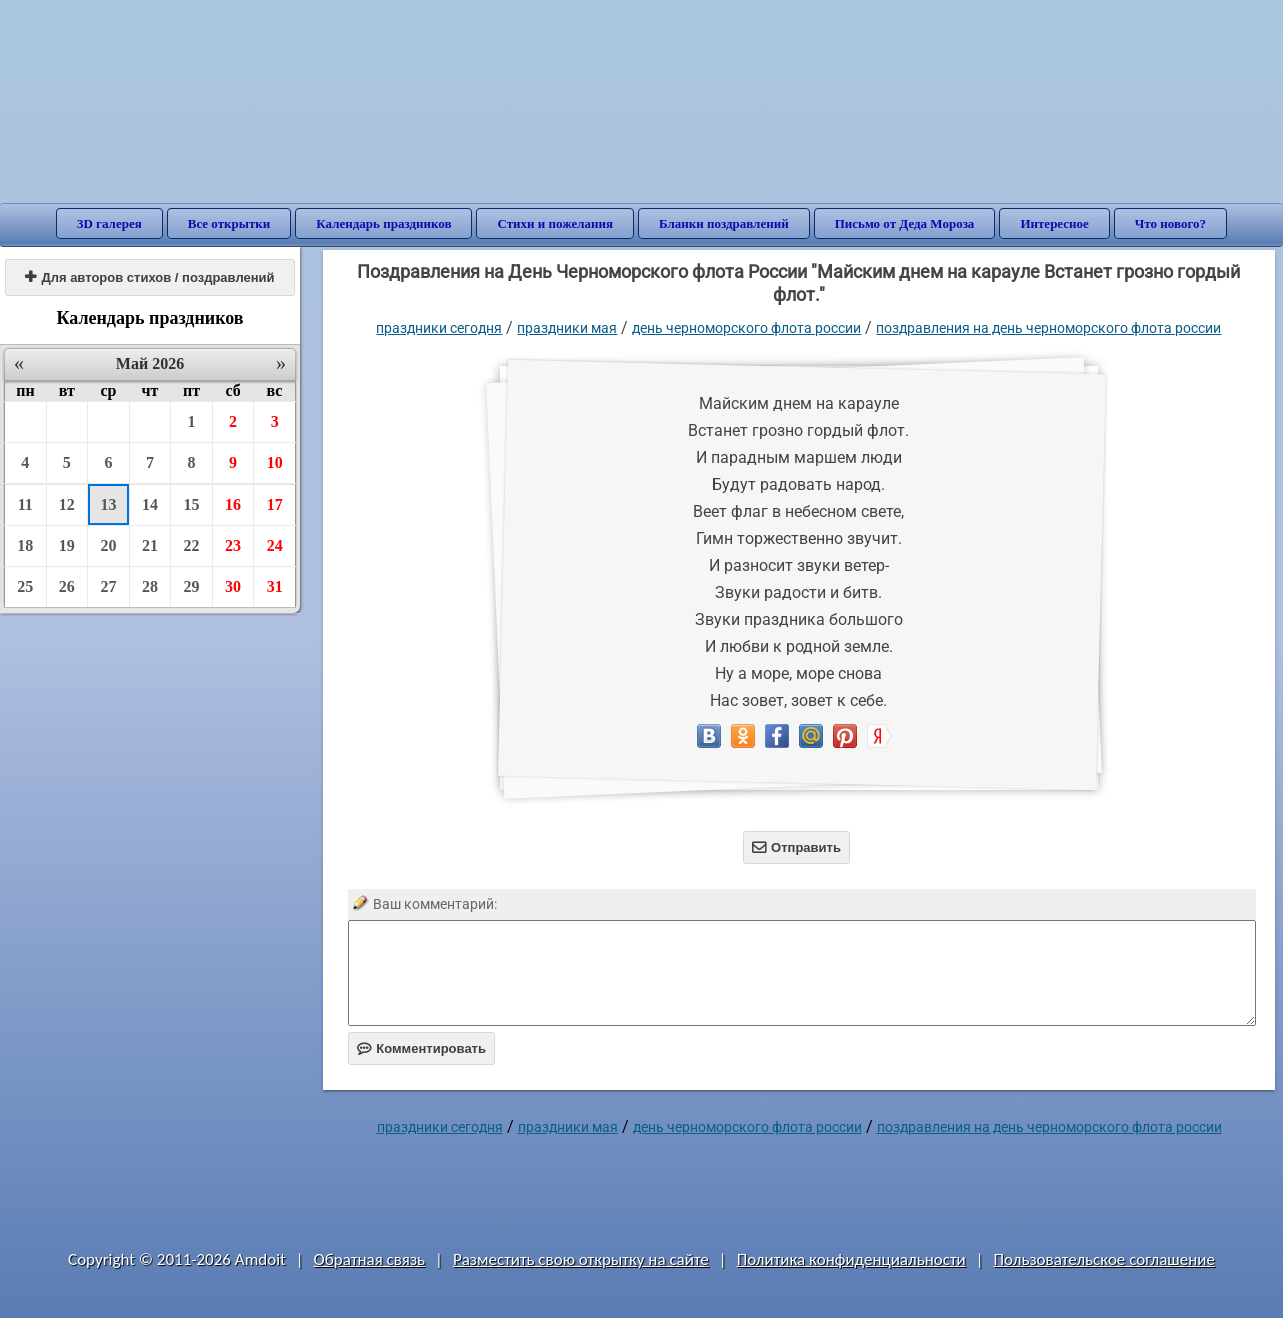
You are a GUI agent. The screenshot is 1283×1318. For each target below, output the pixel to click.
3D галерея (109, 223)
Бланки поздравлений (724, 223)
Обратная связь (370, 1259)
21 (150, 545)
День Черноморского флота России (746, 328)
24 (275, 545)
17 (275, 504)
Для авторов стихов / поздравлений (149, 277)
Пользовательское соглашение (1104, 1259)
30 (233, 586)
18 (25, 545)
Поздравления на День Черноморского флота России (1048, 328)
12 (67, 504)
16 (233, 504)
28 (150, 586)
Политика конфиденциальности (851, 1259)
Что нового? (1170, 223)
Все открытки (229, 223)
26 (67, 586)
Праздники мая (567, 328)
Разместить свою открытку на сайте (581, 1259)
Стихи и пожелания (555, 223)
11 (25, 504)
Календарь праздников (383, 223)
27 (108, 586)
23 (233, 545)
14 (150, 504)
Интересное (1054, 223)
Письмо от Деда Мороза (905, 223)
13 (108, 504)
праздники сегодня (439, 328)
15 (192, 504)
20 (108, 545)
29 (192, 586)
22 (192, 545)
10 (275, 462)
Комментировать (421, 1048)
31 (275, 586)
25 (25, 586)
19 (67, 545)
